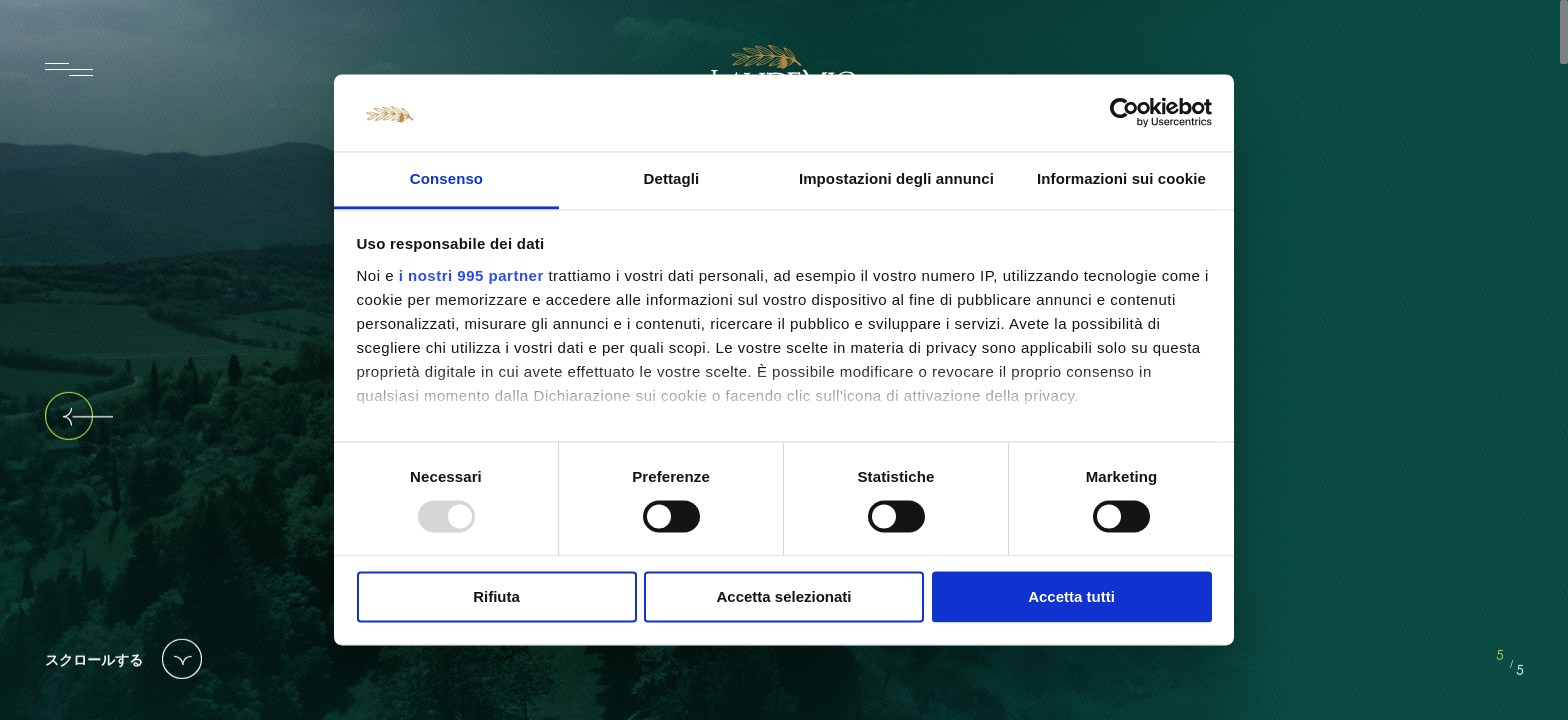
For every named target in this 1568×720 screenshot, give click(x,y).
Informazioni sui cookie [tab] (1121, 178)
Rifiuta (496, 596)
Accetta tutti (1071, 596)
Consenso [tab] (446, 178)
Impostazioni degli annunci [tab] (896, 178)
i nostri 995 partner (471, 275)
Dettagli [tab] (672, 178)
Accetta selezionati (783, 596)
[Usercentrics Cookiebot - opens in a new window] (1124, 113)
